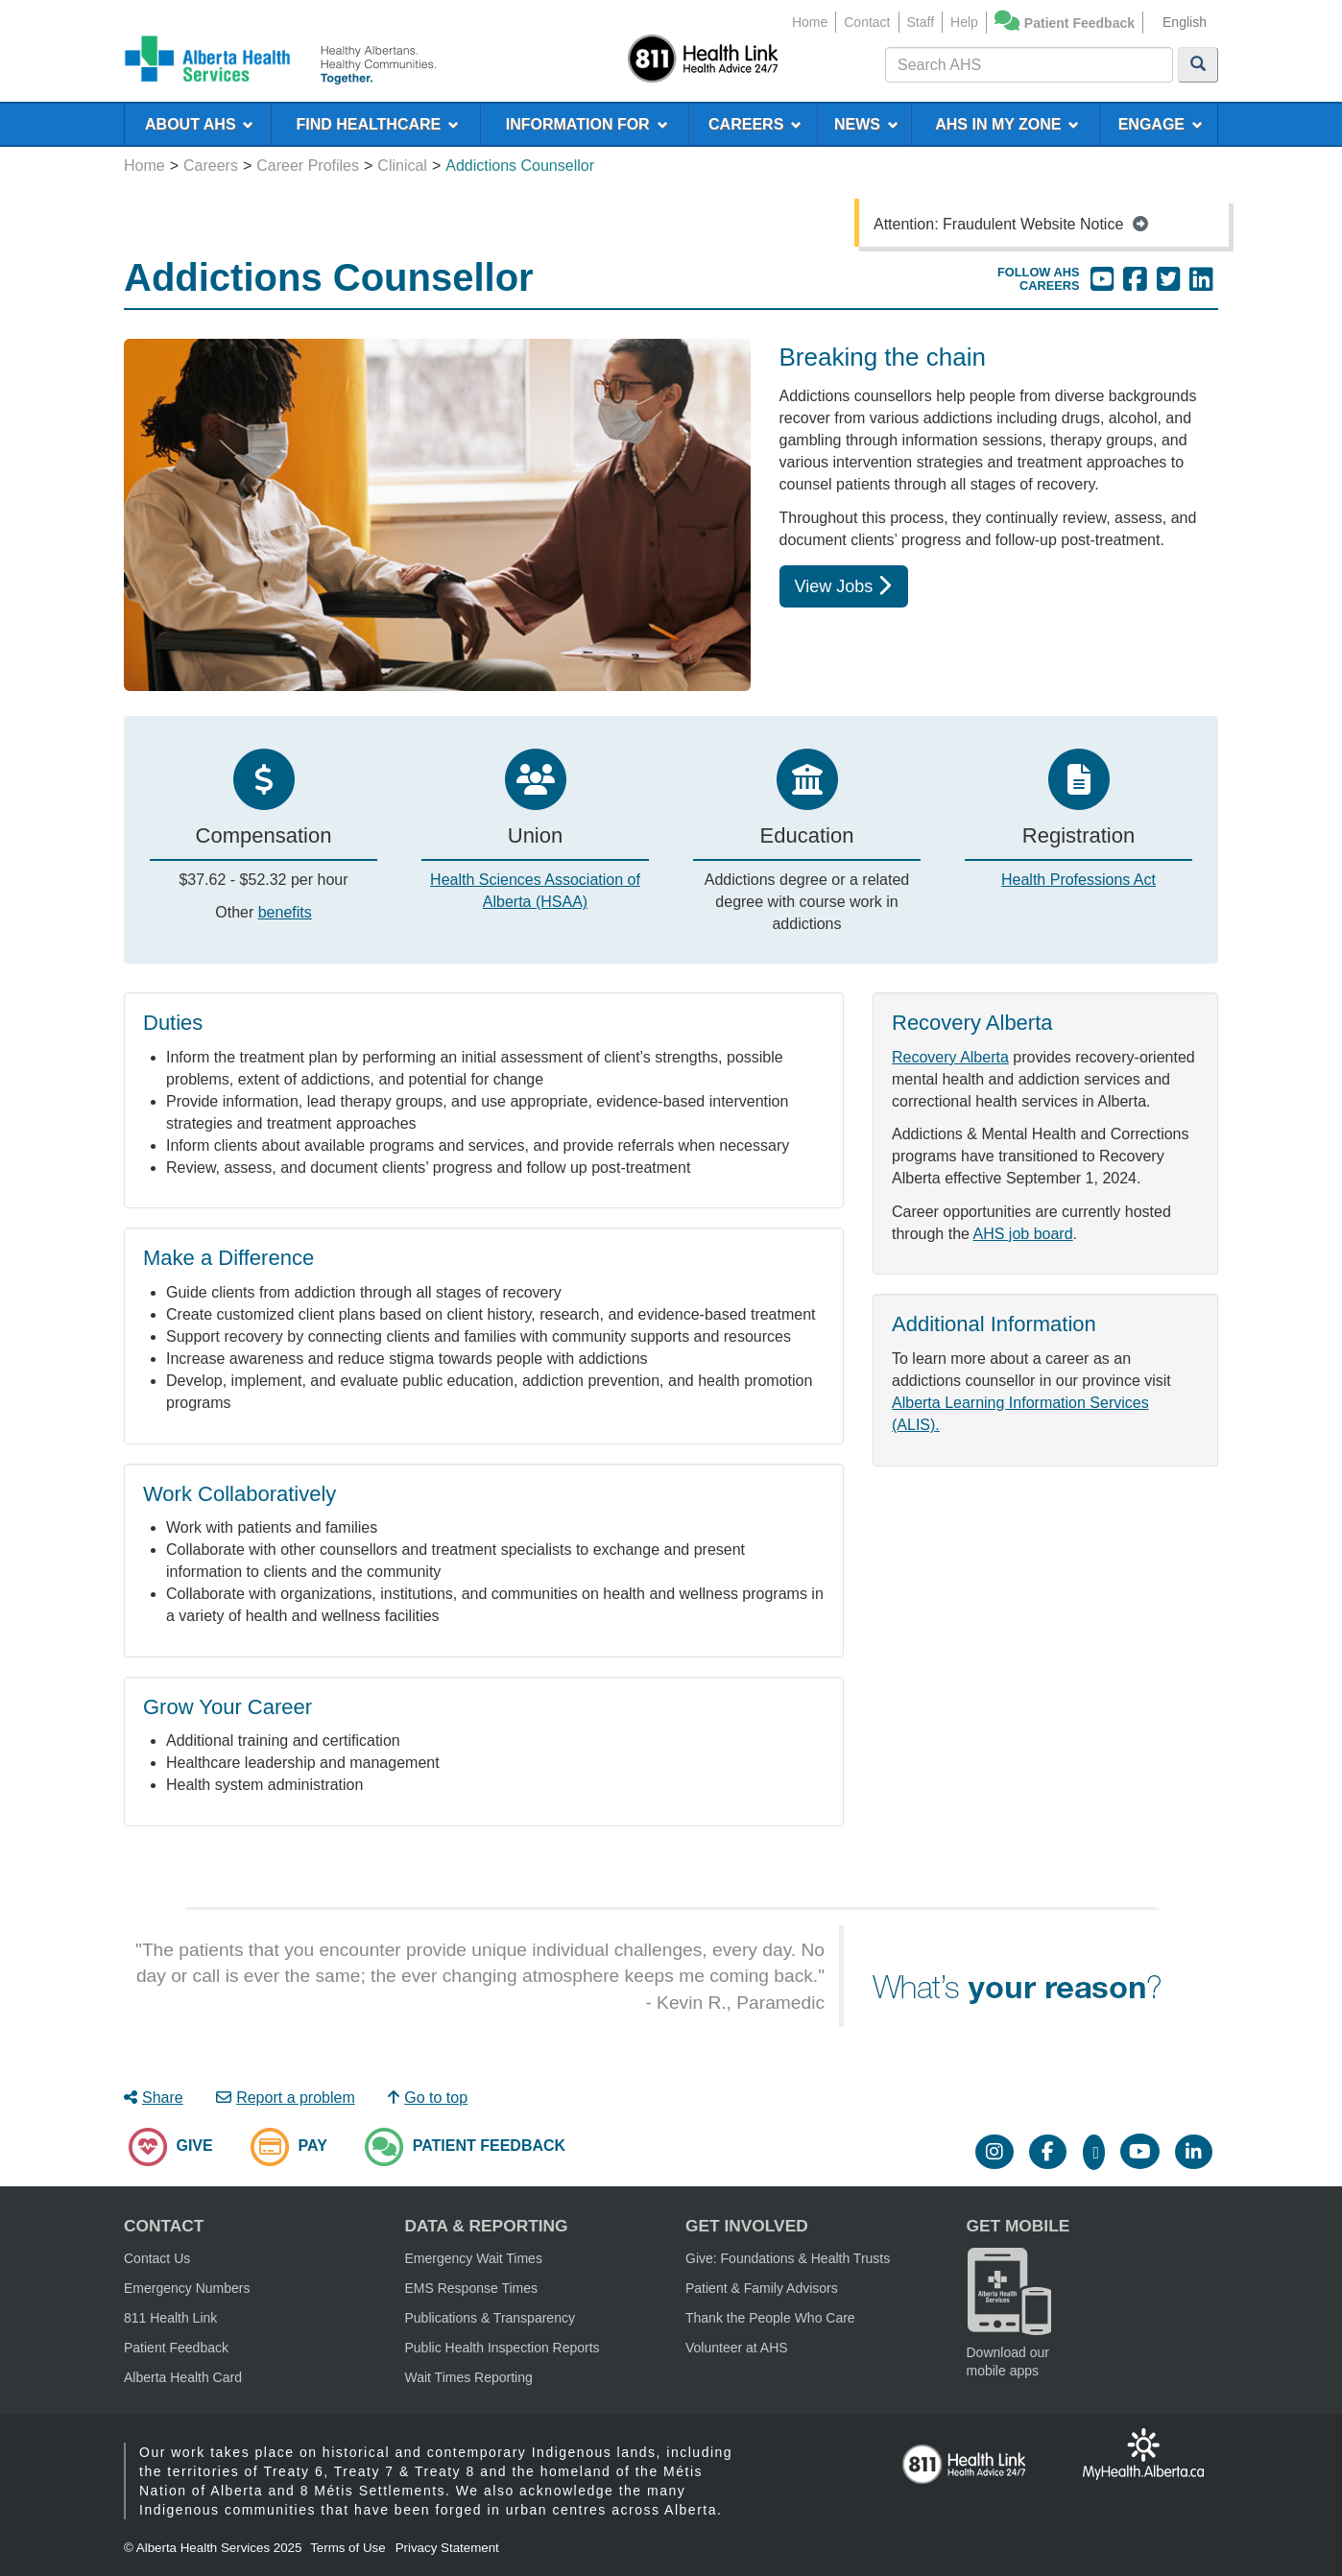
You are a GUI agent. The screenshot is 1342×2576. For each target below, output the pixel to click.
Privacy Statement (447, 2547)
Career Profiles (307, 165)
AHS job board (1023, 1234)
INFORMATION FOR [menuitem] (587, 124)
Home (809, 22)
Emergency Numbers (187, 2288)
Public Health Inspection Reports (502, 2347)
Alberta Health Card (183, 2377)
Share (153, 2097)
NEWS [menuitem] (866, 124)
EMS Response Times (472, 2288)
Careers (210, 165)
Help (964, 22)
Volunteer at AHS (736, 2347)
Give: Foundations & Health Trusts (787, 2258)
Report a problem (285, 2097)
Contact (867, 22)
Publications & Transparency (490, 2318)
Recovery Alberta (950, 1057)
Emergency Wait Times (473, 2258)
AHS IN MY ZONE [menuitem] (1007, 124)
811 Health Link (170, 2318)
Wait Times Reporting (469, 2377)
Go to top (427, 2097)
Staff (921, 22)
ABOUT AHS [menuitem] (199, 124)
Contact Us (157, 2258)
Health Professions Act (1078, 879)
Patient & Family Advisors (761, 2288)
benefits (285, 912)
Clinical (402, 165)
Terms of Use (348, 2547)
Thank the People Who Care (770, 2318)
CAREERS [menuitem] (755, 124)
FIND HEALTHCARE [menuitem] (377, 124)
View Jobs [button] (843, 586)
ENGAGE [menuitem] (1160, 124)
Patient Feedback (1079, 23)
